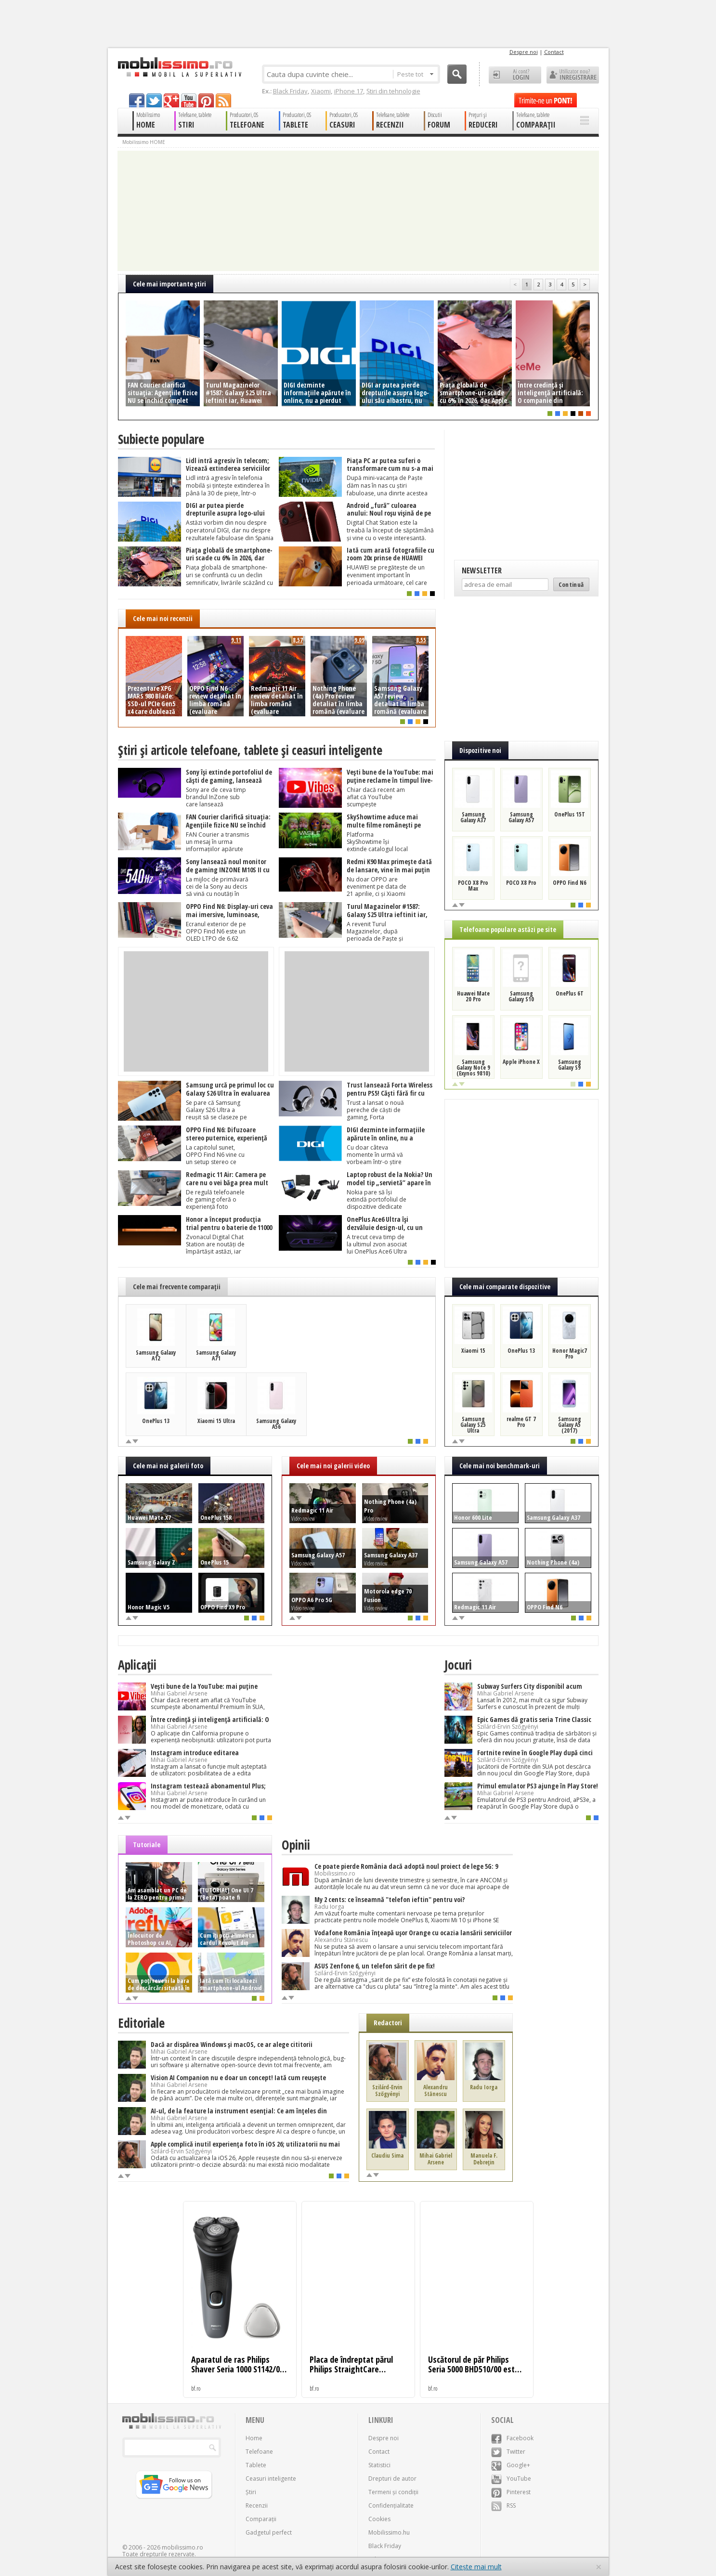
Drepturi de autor (392, 2478)
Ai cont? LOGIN (515, 75)
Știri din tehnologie (393, 91)
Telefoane (259, 2451)
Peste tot (415, 74)
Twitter (508, 2451)
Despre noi (523, 51)
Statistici (379, 2465)
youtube (188, 100)
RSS (503, 2505)
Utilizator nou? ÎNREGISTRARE (573, 75)
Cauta (457, 74)
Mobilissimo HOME (143, 142)
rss (223, 100)
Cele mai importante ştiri (169, 283)
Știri (251, 2492)
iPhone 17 (348, 91)
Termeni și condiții (393, 2492)
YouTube (511, 2478)
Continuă (571, 584)
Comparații (261, 2519)
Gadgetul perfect (269, 2532)
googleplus (171, 100)
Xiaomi (321, 91)
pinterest (206, 100)
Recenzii (257, 2505)
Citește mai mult (476, 2566)
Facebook (512, 2438)
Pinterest (511, 2492)
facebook (136, 100)
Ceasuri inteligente (271, 2478)
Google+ (510, 2465)
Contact (554, 51)
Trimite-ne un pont (545, 100)
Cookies (379, 2519)
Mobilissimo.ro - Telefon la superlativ (179, 67)
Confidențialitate (391, 2505)
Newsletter (482, 570)
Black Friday (290, 91)
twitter (154, 100)
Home (254, 2438)
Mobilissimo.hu (389, 2532)
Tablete (256, 2465)
